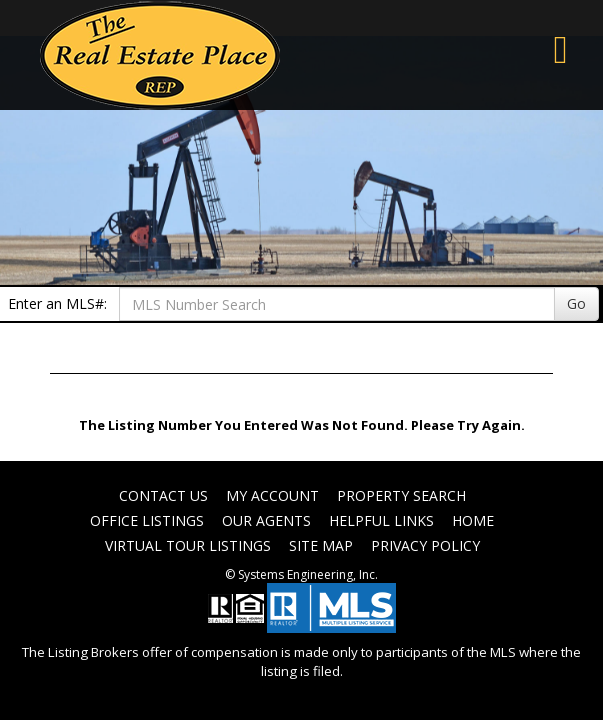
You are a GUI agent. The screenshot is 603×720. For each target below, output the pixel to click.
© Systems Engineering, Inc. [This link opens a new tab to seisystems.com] (301, 574)
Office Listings (147, 520)
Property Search (401, 495)
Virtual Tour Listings (188, 545)
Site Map (321, 545)
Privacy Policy (425, 545)
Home (473, 520)
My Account (272, 495)
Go (576, 303)
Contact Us (163, 495)
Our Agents (266, 520)
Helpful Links (381, 520)
